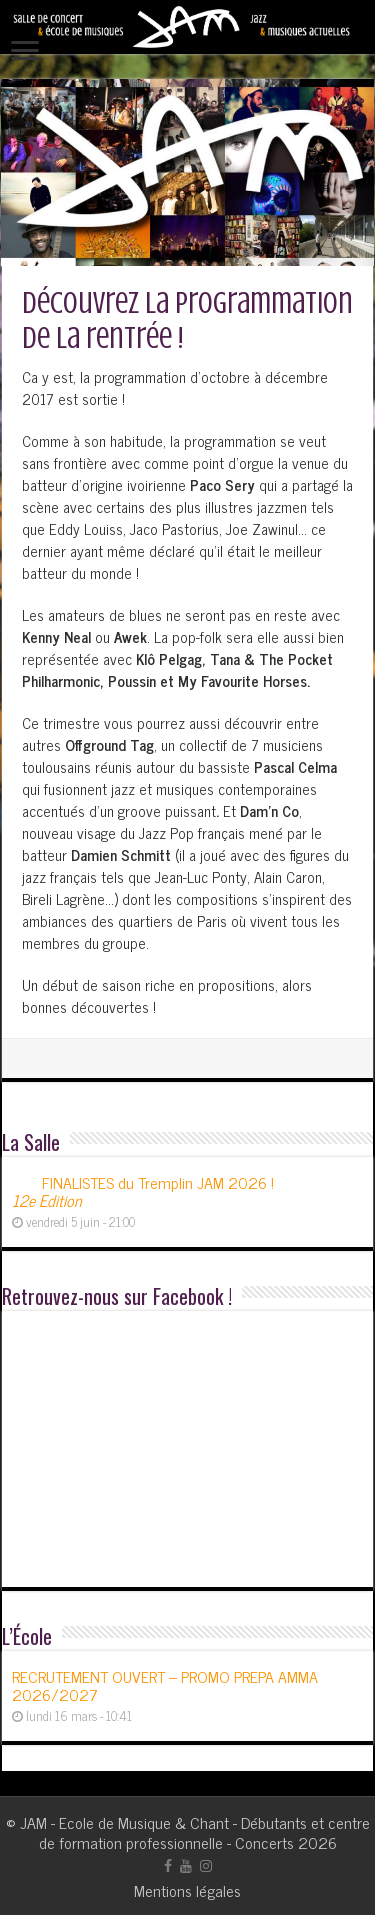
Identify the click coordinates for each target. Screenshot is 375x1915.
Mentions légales (187, 1890)
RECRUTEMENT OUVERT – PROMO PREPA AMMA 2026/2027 (165, 1685)
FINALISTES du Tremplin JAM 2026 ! (143, 1191)
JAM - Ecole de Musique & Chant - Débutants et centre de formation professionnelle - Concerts (195, 1832)
